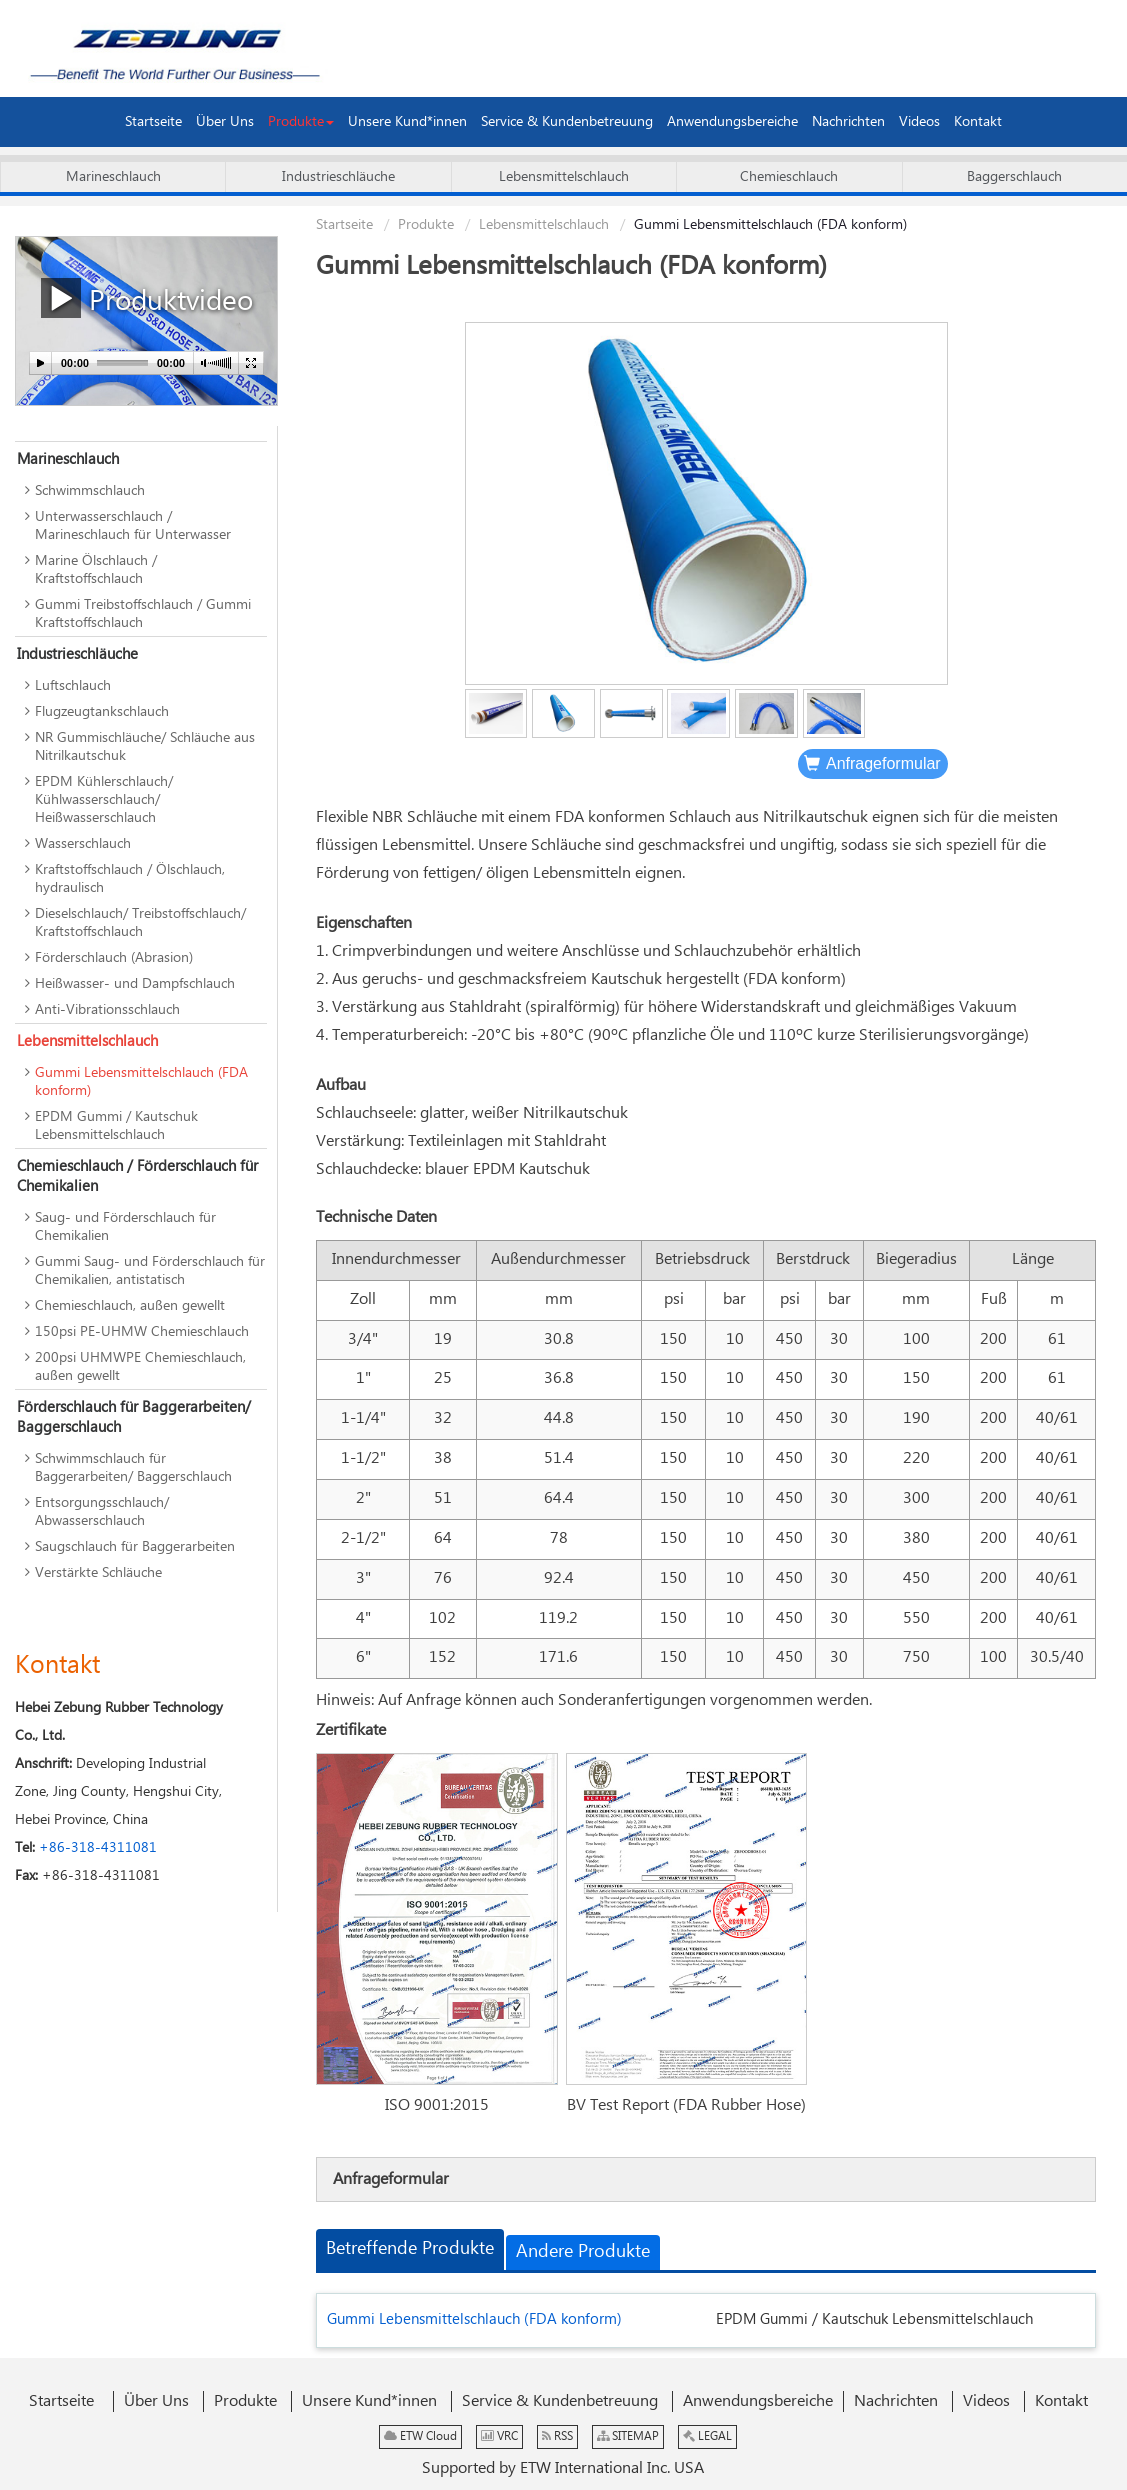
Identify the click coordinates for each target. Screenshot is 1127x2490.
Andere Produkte (583, 2252)
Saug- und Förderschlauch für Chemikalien (125, 1227)
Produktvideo (147, 299)
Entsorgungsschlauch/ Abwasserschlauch (102, 1512)
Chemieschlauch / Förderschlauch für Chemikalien (137, 1176)
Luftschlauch (73, 686)
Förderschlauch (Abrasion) (114, 958)
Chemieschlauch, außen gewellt (130, 1306)
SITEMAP (628, 2436)
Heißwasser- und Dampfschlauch (135, 984)
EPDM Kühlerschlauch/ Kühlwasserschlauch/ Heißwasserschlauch (104, 800)
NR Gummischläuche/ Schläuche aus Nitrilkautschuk (145, 747)
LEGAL (707, 2436)
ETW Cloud (420, 2436)
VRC (499, 2436)
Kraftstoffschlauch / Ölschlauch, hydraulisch (130, 879)
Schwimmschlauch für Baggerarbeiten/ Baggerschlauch (133, 1468)
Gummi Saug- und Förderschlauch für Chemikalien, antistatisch (150, 1271)
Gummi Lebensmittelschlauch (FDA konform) (474, 2319)
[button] (301, 122)
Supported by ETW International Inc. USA (563, 2468)
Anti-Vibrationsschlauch (107, 1010)
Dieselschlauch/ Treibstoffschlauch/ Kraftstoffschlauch (140, 923)
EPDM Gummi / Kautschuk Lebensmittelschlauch (874, 2319)
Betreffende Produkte (410, 2249)
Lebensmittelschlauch (564, 177)
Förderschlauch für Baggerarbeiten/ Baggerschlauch (134, 1417)
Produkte (426, 225)
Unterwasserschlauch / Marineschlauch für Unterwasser (133, 526)
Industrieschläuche (338, 177)
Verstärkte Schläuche (98, 1573)
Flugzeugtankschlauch (102, 712)
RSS (557, 2436)
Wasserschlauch (83, 844)
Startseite (344, 225)
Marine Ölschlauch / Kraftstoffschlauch (96, 570)
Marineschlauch (113, 177)
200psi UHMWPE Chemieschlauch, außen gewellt (140, 1367)
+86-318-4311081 (98, 1848)
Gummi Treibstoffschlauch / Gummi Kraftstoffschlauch (143, 614)
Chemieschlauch (789, 177)
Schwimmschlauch (90, 491)
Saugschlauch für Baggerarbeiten (135, 1547)
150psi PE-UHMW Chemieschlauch (142, 1332)
